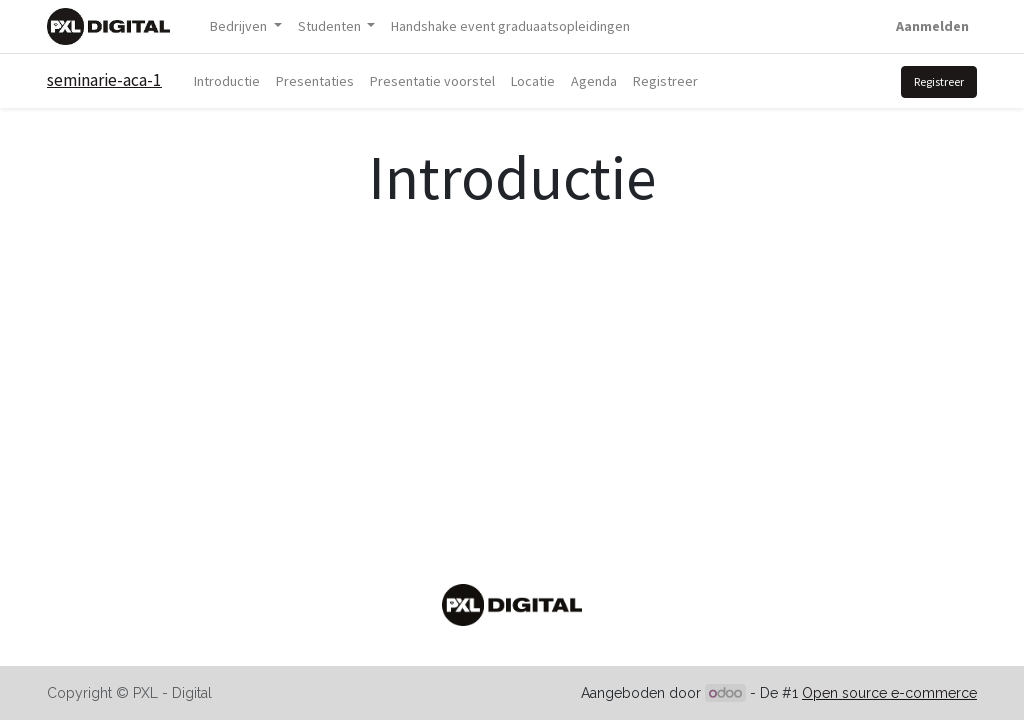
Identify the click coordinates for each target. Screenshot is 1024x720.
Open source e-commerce (889, 693)
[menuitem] (510, 26)
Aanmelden (932, 26)
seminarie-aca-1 (104, 80)
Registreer (939, 81)
